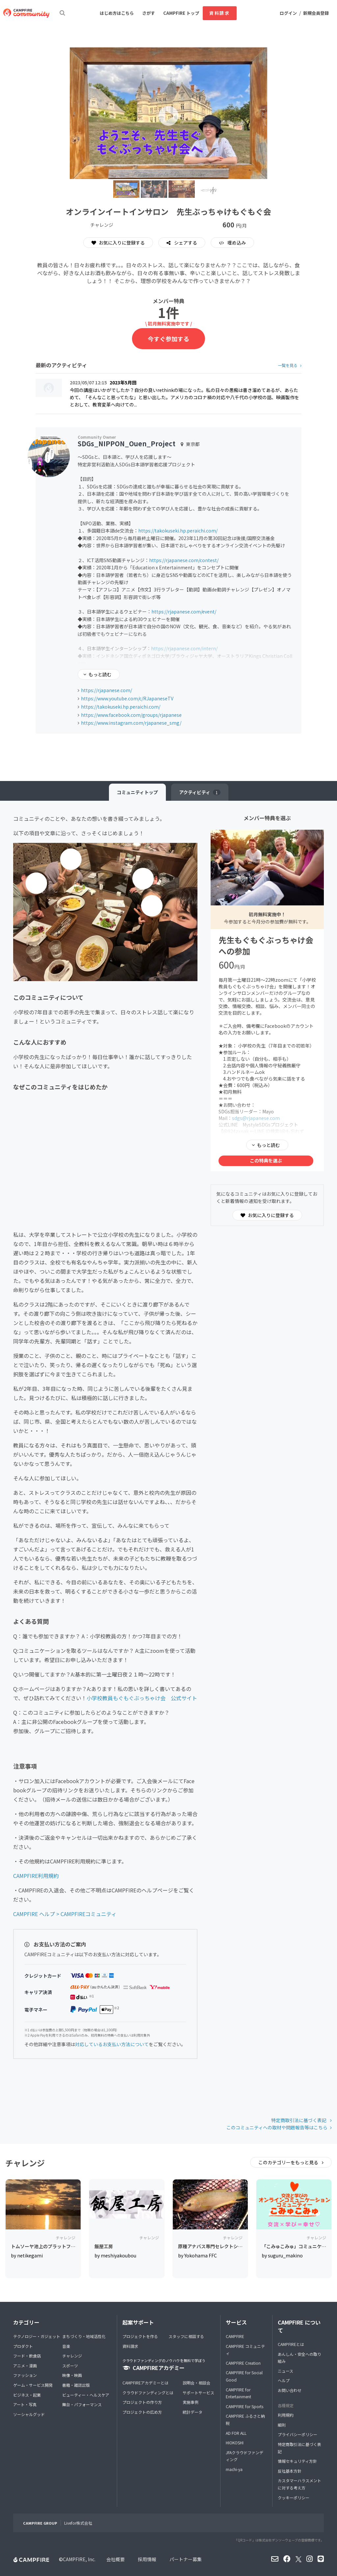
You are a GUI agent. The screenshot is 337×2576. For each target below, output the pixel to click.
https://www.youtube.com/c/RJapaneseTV (127, 698)
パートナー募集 (185, 2559)
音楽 (66, 2346)
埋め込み (236, 242)
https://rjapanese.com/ (106, 690)
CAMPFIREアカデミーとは (145, 2382)
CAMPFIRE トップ (181, 13)
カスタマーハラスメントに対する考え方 (299, 2484)
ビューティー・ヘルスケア (85, 2395)
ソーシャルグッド (29, 2414)
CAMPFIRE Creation (243, 2363)
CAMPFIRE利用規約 (36, 1876)
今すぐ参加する (168, 338)
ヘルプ (284, 2380)
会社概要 (115, 2559)
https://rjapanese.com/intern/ (184, 648)
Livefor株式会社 (78, 2523)
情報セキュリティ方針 (297, 2461)
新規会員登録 (316, 13)
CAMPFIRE (235, 2336)
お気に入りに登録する (118, 242)
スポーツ (70, 2365)
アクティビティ (199, 792)
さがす (148, 13)
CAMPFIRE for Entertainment (238, 2393)
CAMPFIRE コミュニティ (245, 2349)
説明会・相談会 (196, 2382)
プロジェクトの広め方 (142, 2412)
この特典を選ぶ (266, 1160)
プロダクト (23, 2346)
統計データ (192, 2412)
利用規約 (286, 2415)
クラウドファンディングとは (147, 2392)
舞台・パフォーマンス (82, 2404)
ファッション (25, 2375)
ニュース (285, 2371)
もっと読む (100, 674)
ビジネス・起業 (27, 2395)
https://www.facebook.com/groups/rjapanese (131, 715)
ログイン (288, 13)
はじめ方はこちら (117, 13)
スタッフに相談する (186, 2336)
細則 (282, 2425)
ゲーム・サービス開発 (33, 2385)
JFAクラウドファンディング (244, 2456)
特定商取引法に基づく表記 (299, 2120)
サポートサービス (198, 2392)
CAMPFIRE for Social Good (244, 2376)
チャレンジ (72, 2355)
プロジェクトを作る (140, 2336)
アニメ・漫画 (25, 2365)
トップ (137, 792)
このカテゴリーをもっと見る (288, 2162)
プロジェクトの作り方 (142, 2402)
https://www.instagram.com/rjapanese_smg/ (131, 722)
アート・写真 (25, 2404)
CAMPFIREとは (291, 2344)
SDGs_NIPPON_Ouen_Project (126, 443)
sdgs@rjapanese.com (256, 1118)
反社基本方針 (289, 2471)
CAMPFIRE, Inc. (79, 2559)
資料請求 (219, 13)
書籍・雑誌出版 (76, 2385)
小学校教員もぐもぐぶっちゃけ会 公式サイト (142, 1698)
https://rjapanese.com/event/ (183, 611)
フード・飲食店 (27, 2355)
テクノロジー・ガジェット (36, 2336)
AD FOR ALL (236, 2433)
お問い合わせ (289, 2390)
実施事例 (190, 2402)
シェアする (185, 242)
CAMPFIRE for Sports (244, 2406)
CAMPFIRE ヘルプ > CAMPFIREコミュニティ (65, 1914)
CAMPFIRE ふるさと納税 (245, 2419)
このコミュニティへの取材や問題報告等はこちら (276, 2127)
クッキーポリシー (293, 2497)
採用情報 (147, 2559)
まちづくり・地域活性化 (84, 2336)
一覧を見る (288, 365)
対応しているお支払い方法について (112, 2044)
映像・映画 (72, 2375)
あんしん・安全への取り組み (299, 2357)
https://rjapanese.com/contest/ (184, 560)
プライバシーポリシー (297, 2434)
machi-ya (234, 2469)
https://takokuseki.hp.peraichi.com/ (178, 530)
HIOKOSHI (235, 2442)
